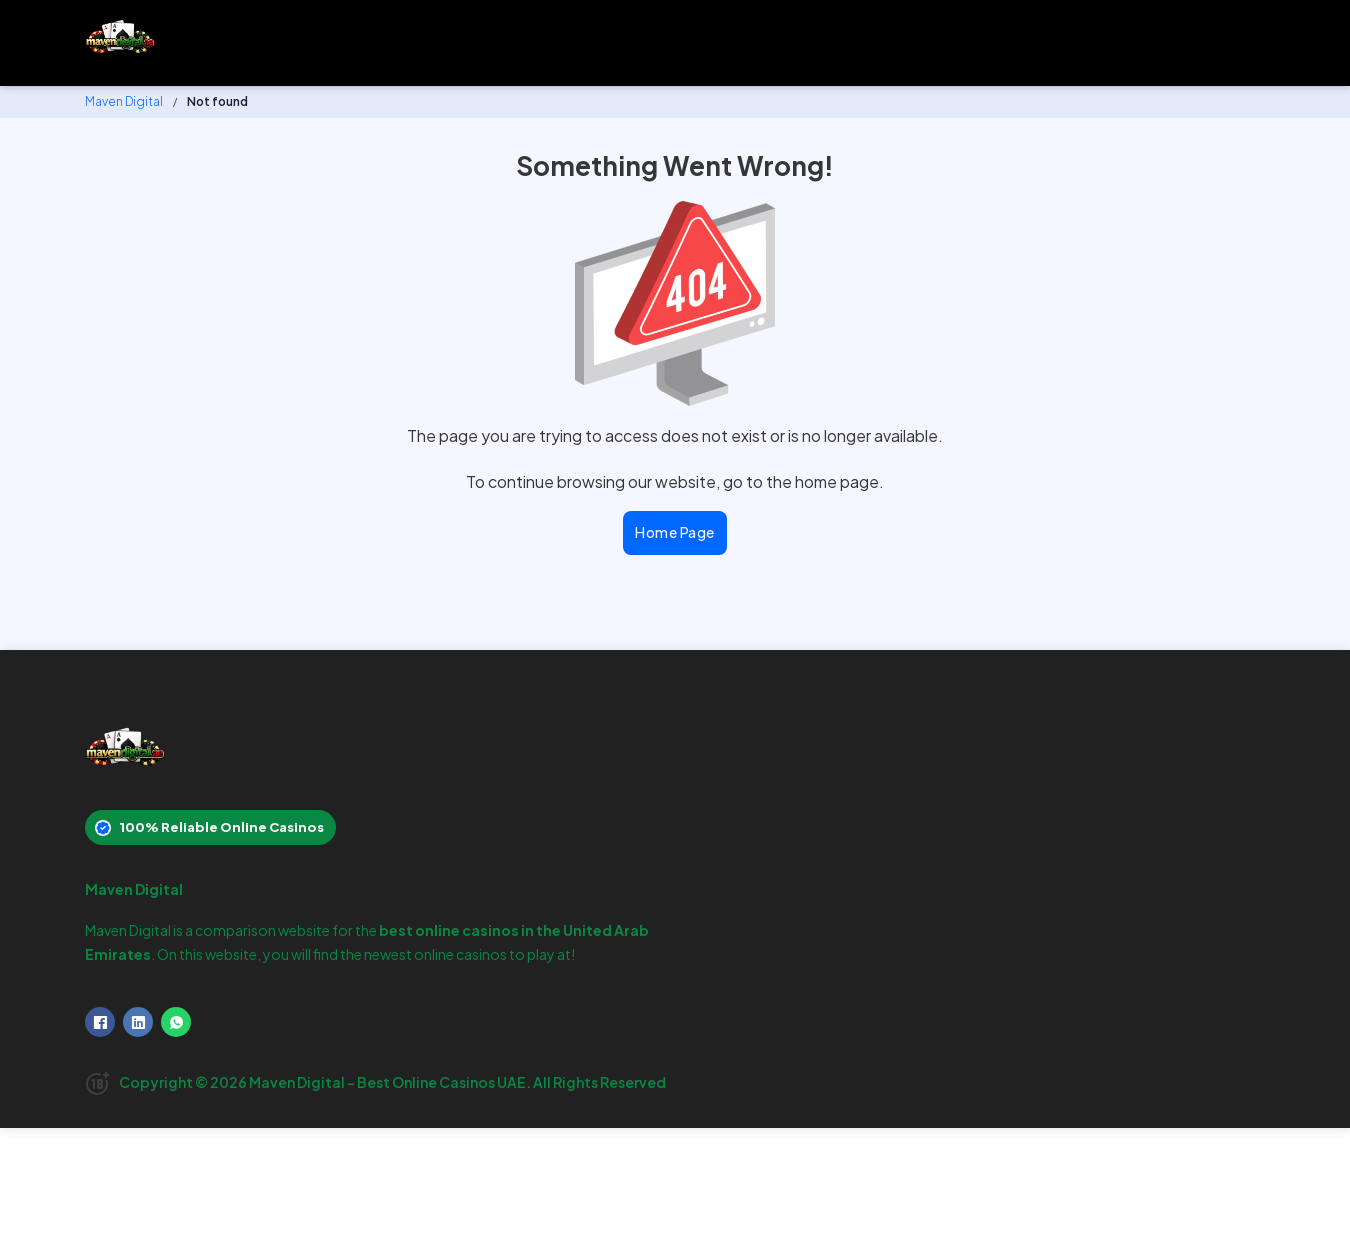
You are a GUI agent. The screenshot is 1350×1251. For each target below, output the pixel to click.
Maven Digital (124, 101)
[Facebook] (100, 1022)
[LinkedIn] (138, 1022)
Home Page (675, 532)
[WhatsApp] (176, 1022)
